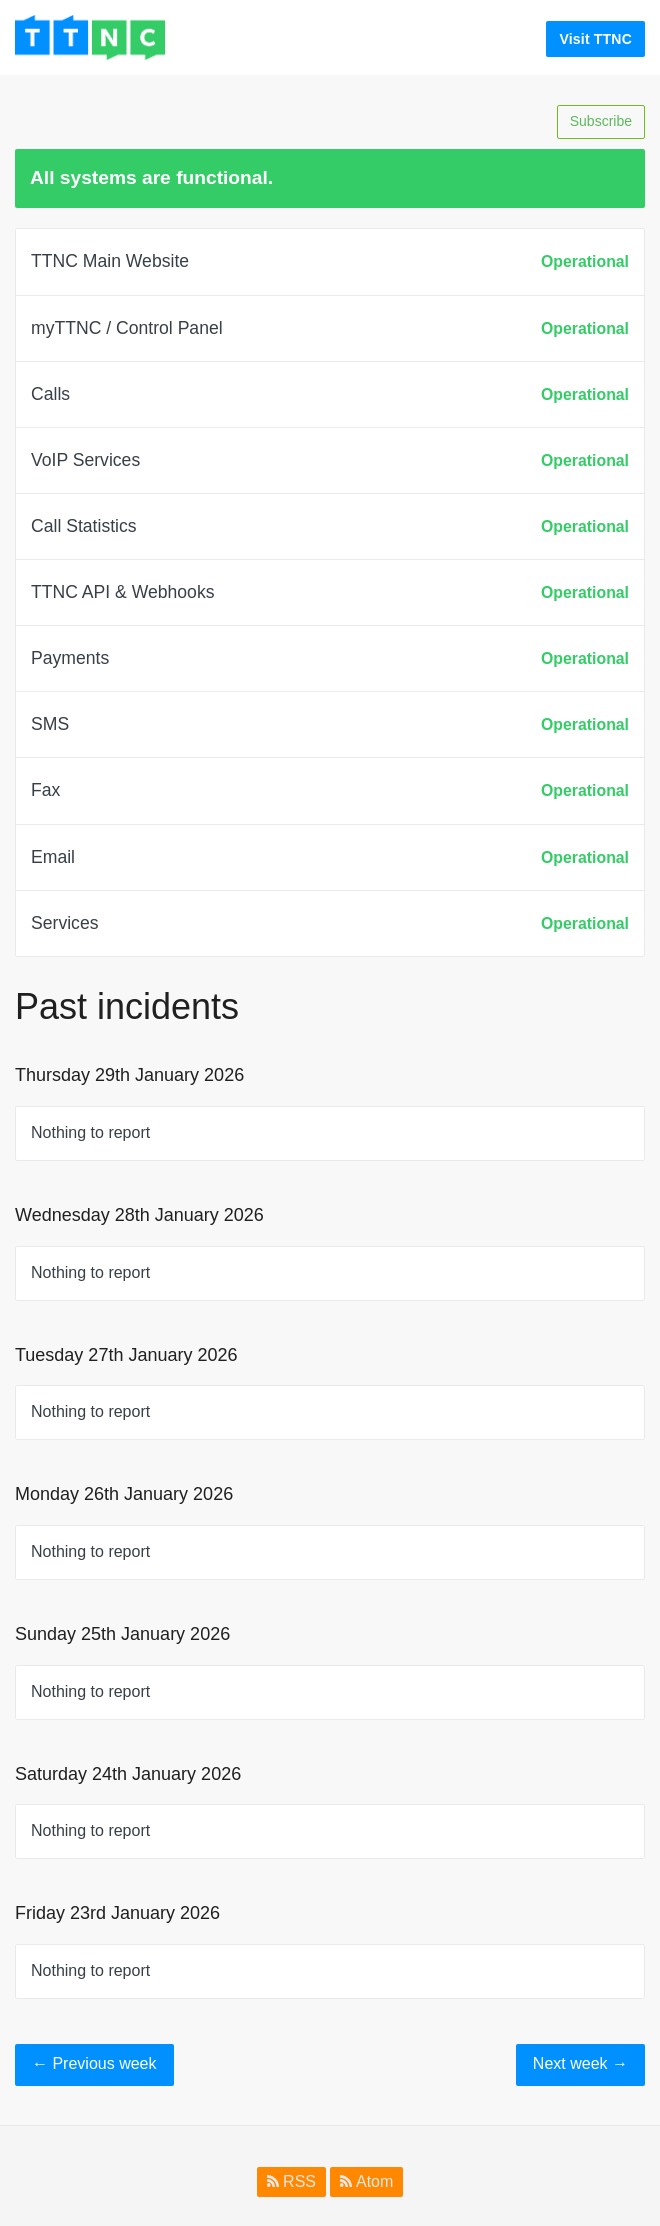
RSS (291, 2181)
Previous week (94, 2063)
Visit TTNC (595, 39)
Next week (580, 2063)
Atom (366, 2181)
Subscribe (601, 121)
